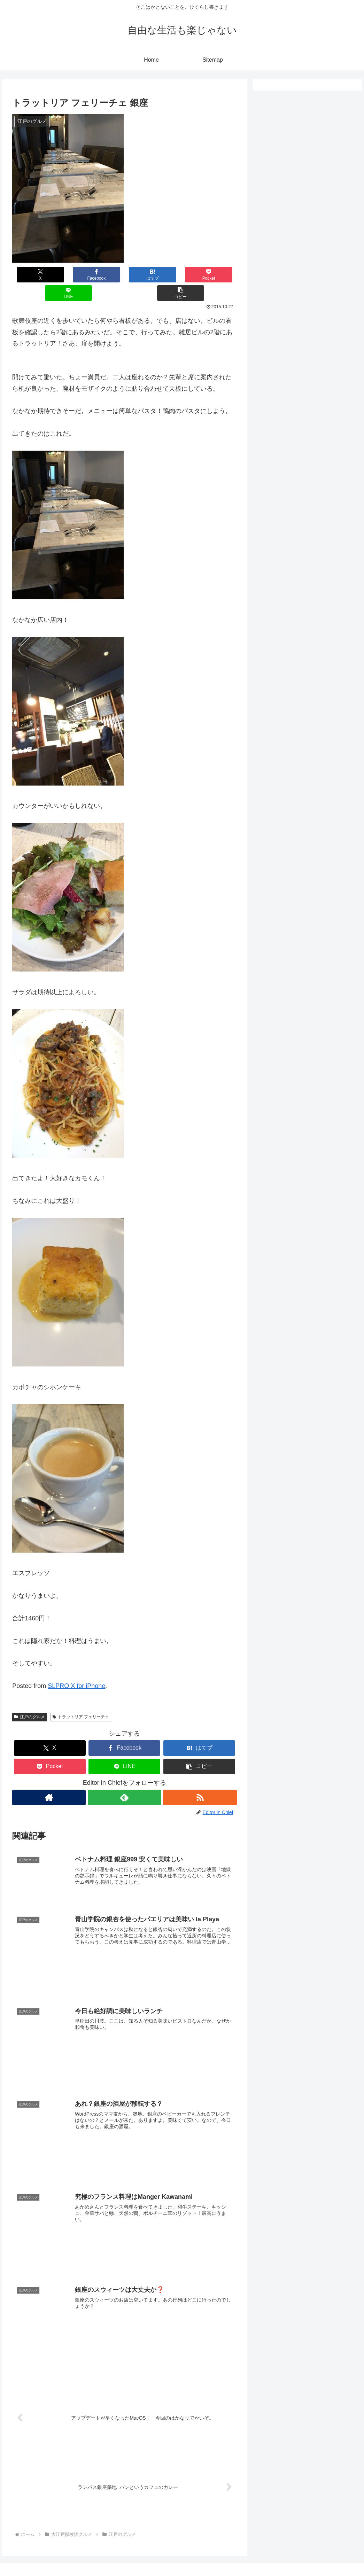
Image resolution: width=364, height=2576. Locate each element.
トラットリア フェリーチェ (81, 1698)
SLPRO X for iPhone (76, 1667)
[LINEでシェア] (181, 274)
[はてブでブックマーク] (106, 274)
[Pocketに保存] (143, 274)
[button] (218, 274)
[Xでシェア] (31, 274)
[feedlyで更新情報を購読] (124, 1779)
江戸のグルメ (29, 1698)
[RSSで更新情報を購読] (200, 1779)
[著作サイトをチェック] (48, 1779)
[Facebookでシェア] (68, 274)
